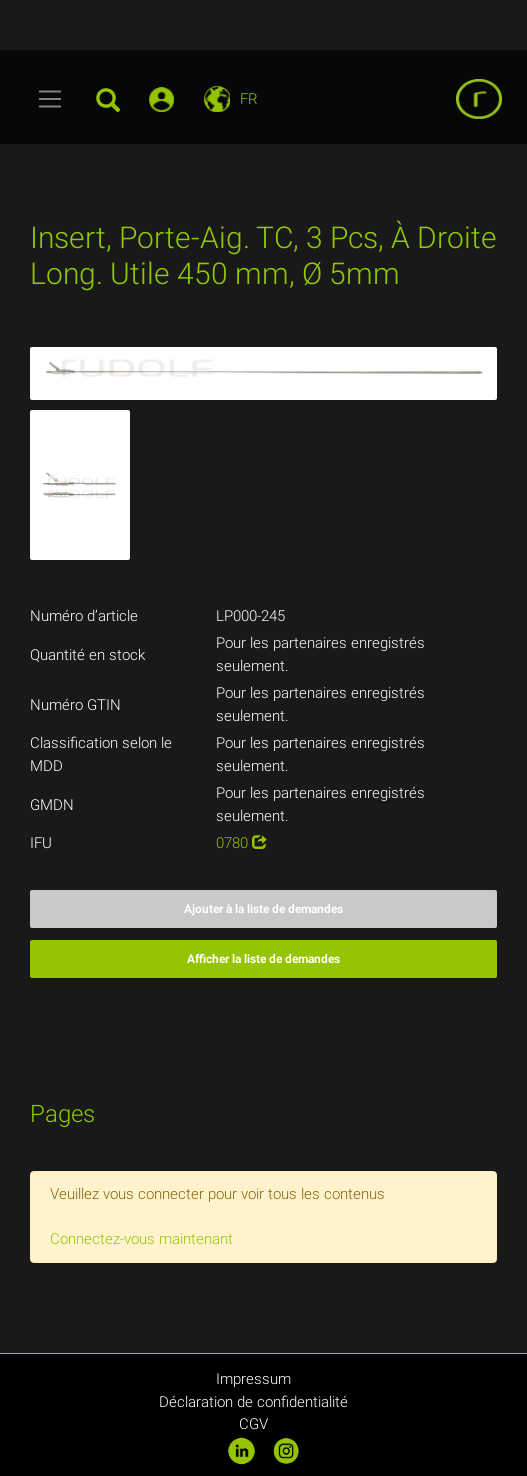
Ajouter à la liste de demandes (263, 909)
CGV (253, 1424)
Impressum (253, 1379)
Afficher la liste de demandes (263, 959)
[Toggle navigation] (50, 99)
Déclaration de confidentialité (253, 1402)
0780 (241, 843)
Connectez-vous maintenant (141, 1239)
